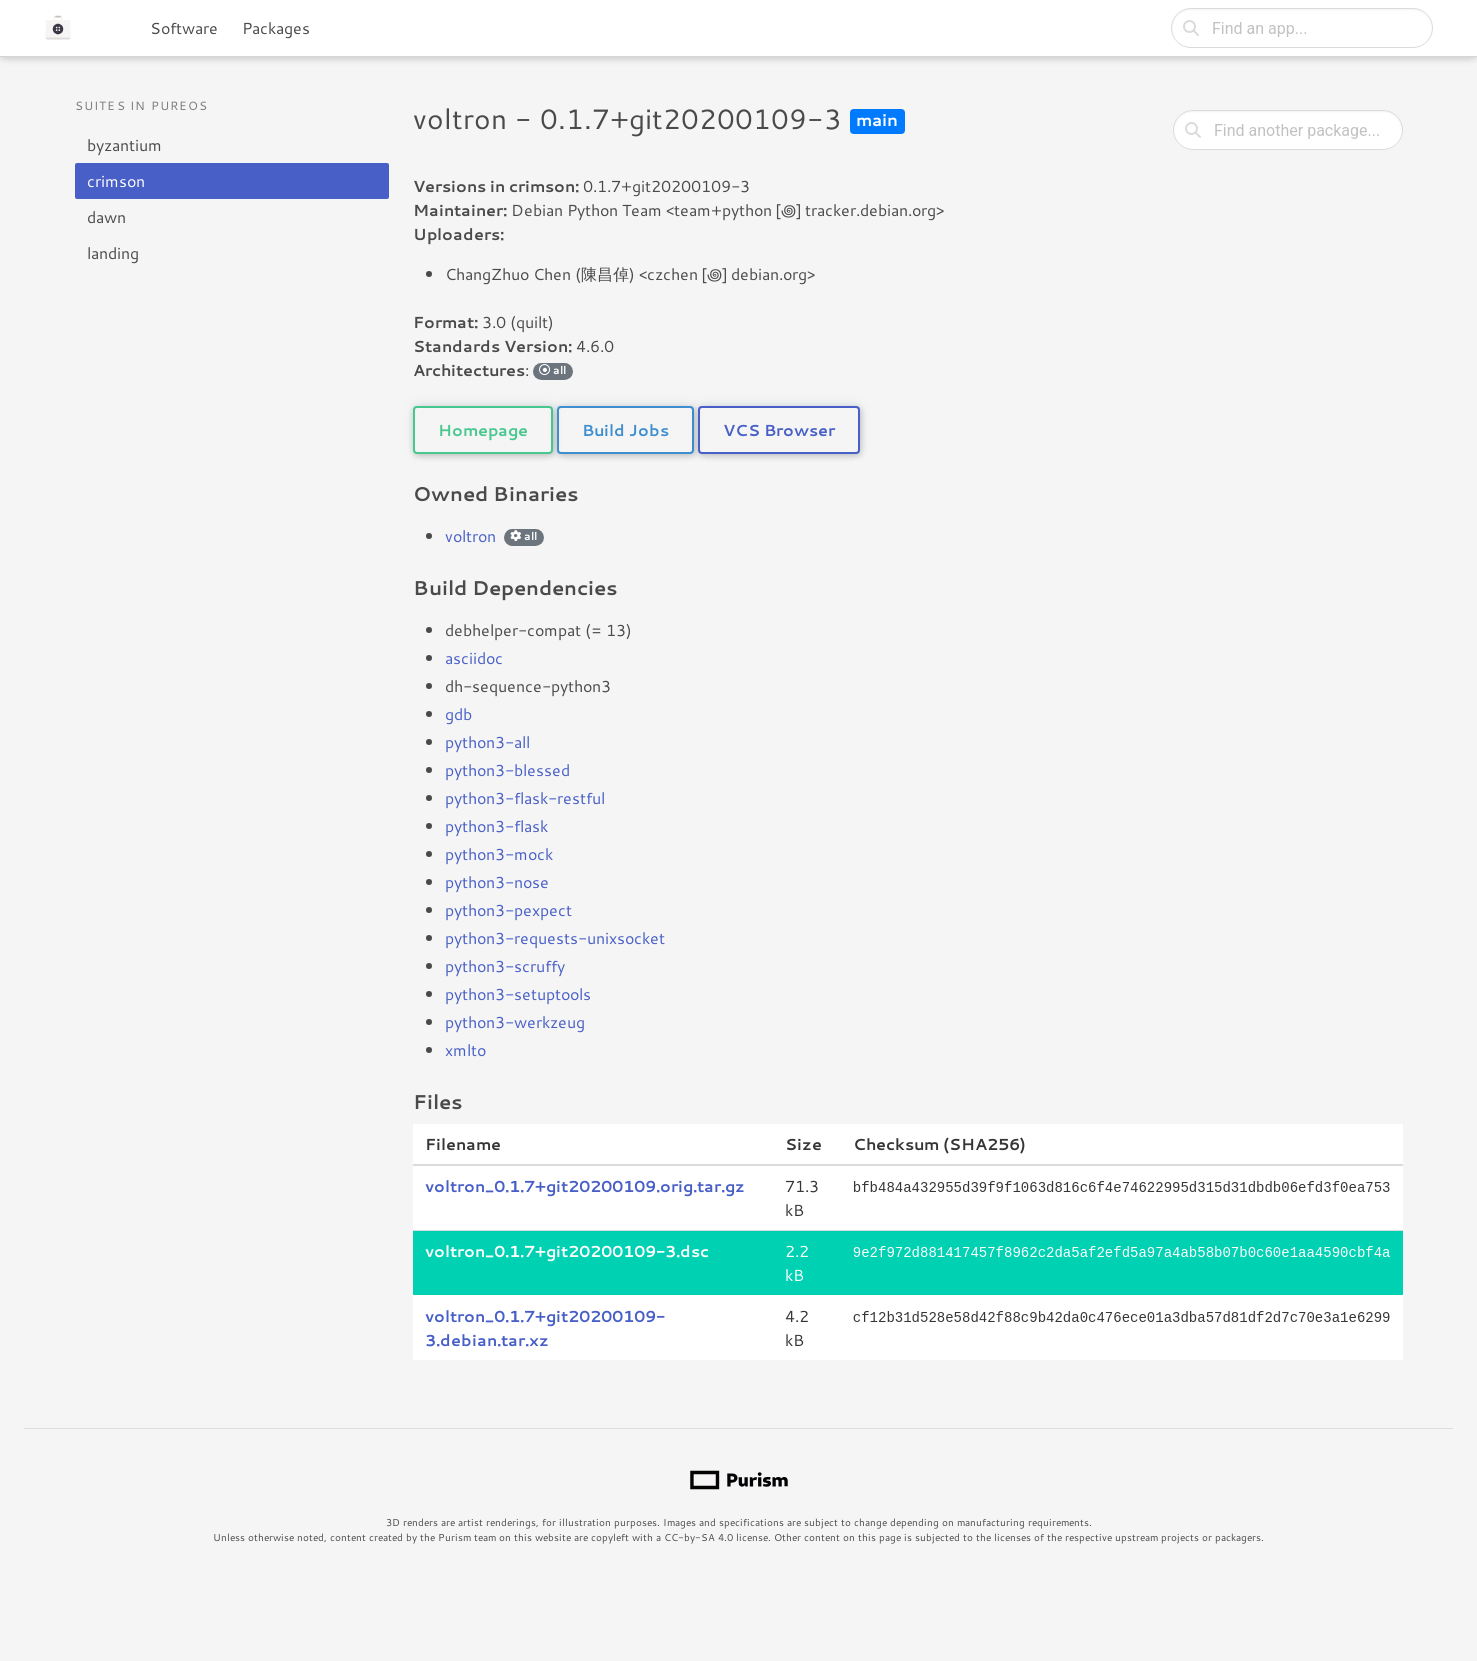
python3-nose (497, 881)
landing (113, 252)
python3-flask (496, 825)
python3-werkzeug (515, 1021)
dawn (106, 216)
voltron (470, 535)
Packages (276, 27)
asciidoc (474, 657)
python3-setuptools (518, 993)
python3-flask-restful (525, 797)
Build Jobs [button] (625, 429)
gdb (458, 713)
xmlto (465, 1049)
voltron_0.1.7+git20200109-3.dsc (567, 1250)
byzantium (124, 144)
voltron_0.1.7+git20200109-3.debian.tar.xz (545, 1327)
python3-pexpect (508, 909)
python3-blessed (507, 769)
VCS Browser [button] (779, 429)
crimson (116, 180)
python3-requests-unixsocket (555, 937)
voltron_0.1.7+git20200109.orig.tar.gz (585, 1185)
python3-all (487, 741)
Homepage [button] (483, 429)
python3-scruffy (505, 965)
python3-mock (499, 853)
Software (184, 27)
